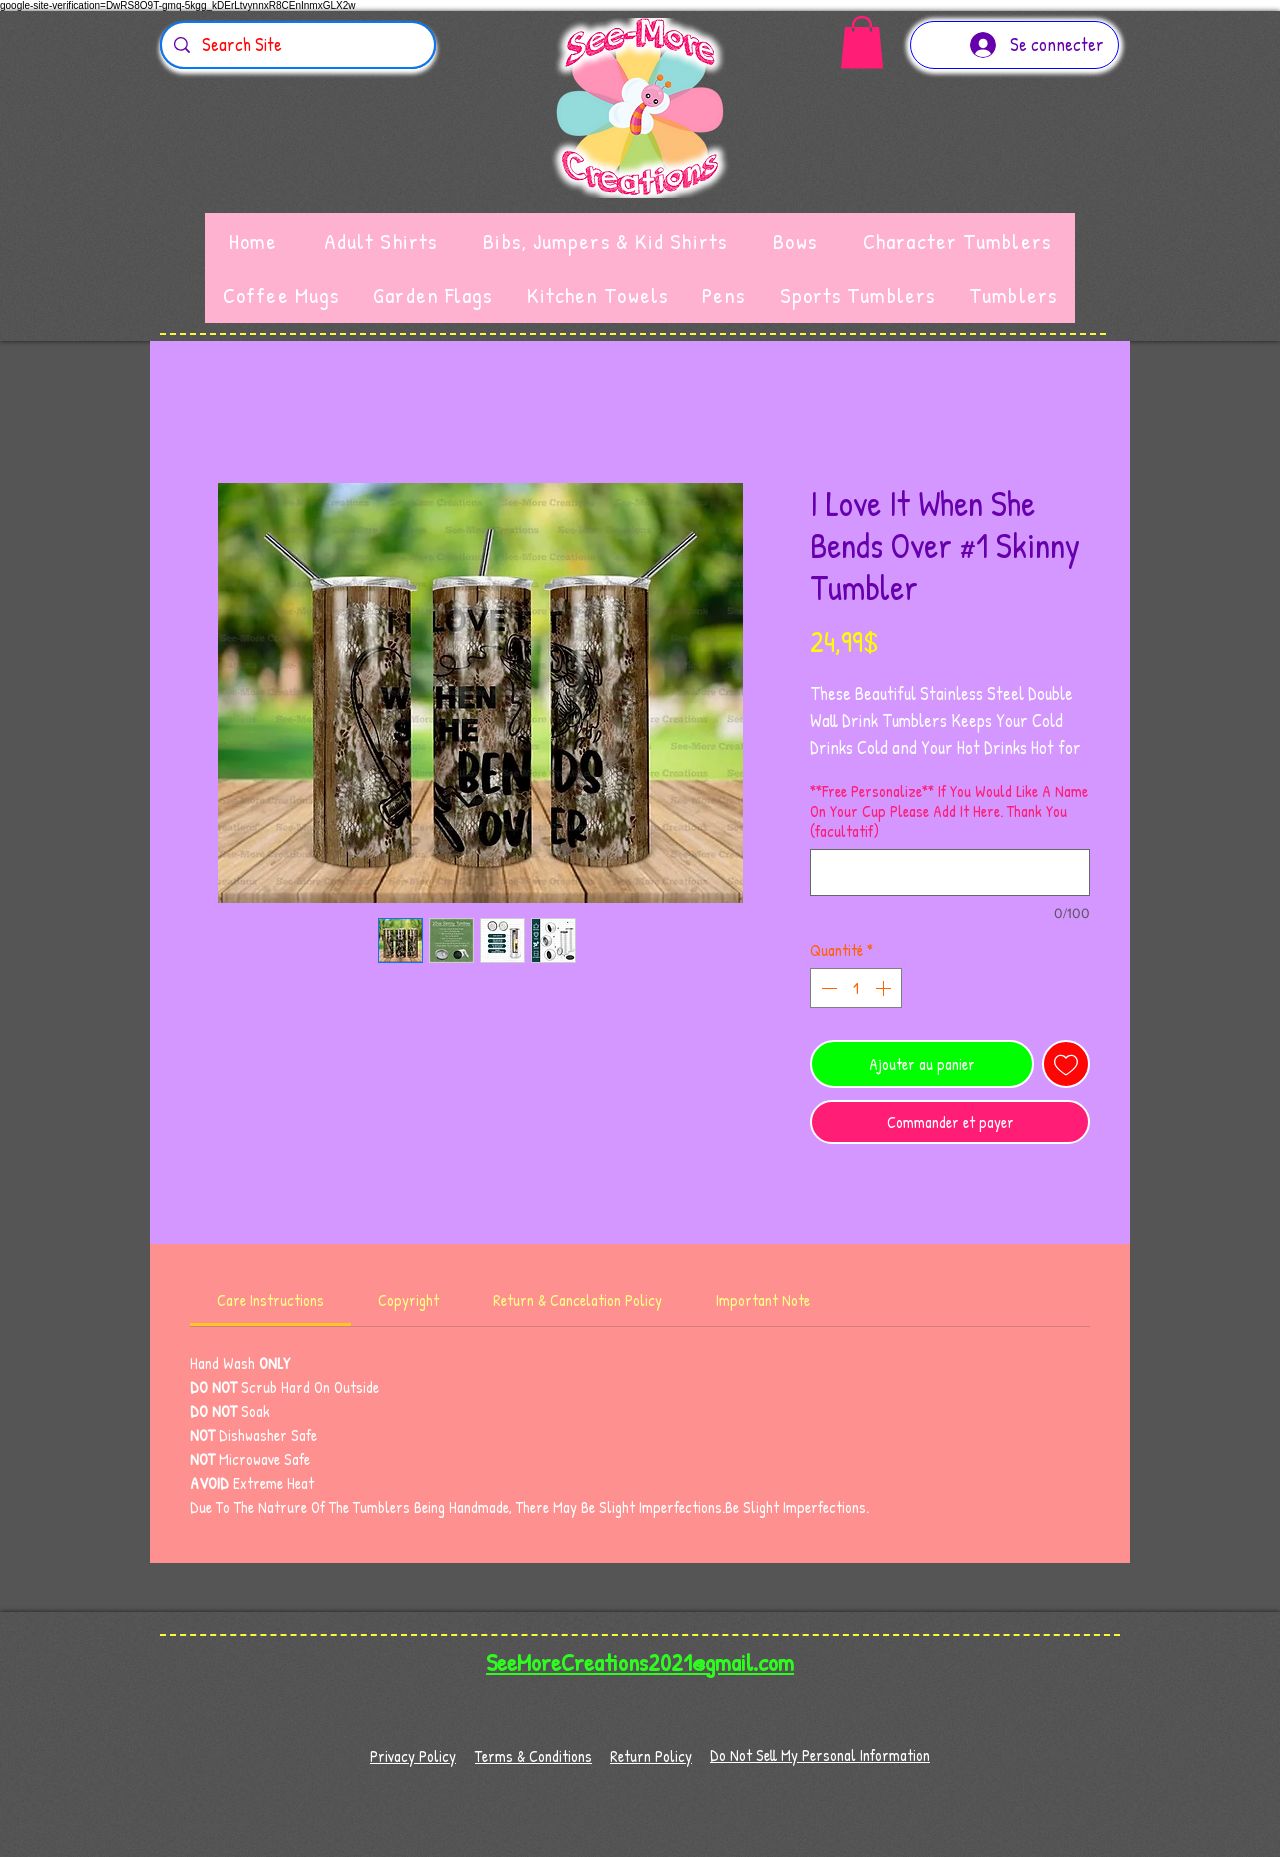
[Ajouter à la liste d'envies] (1066, 1064)
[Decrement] (827, 988)
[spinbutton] (856, 988)
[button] (862, 42)
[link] (270, 1300)
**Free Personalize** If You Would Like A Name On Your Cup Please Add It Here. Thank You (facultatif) (949, 811)
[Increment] (885, 988)
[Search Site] (297, 45)
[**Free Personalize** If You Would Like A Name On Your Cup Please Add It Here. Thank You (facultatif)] (950, 872)
